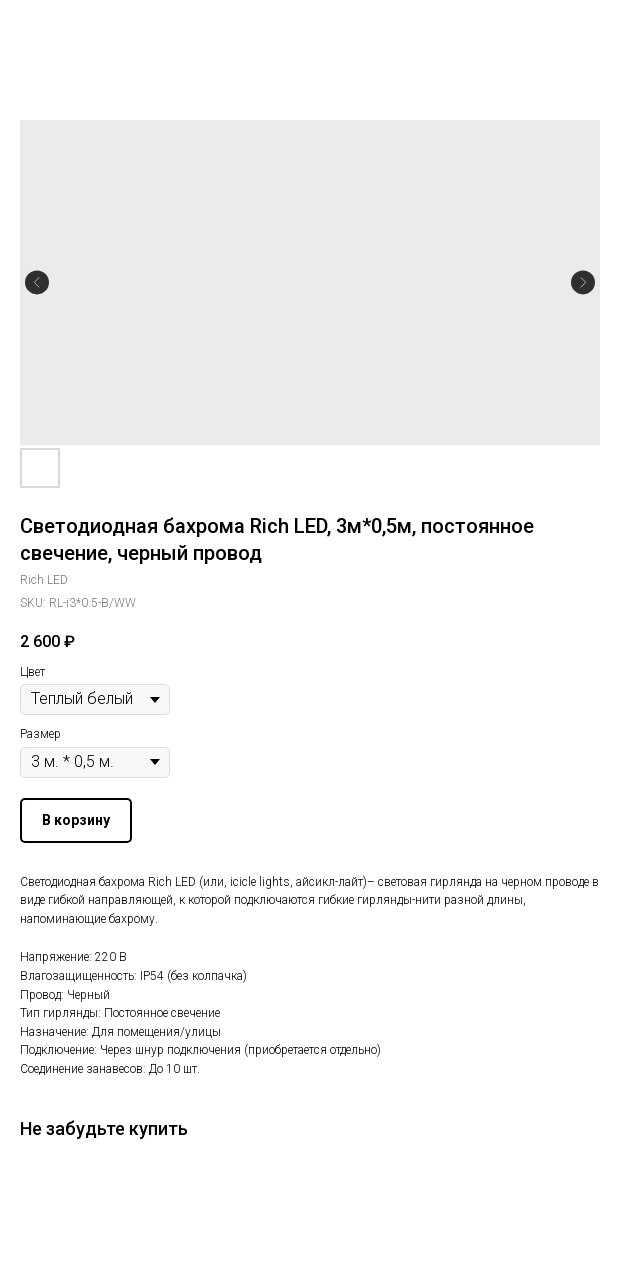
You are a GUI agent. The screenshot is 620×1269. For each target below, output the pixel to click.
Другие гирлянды (84, 29)
